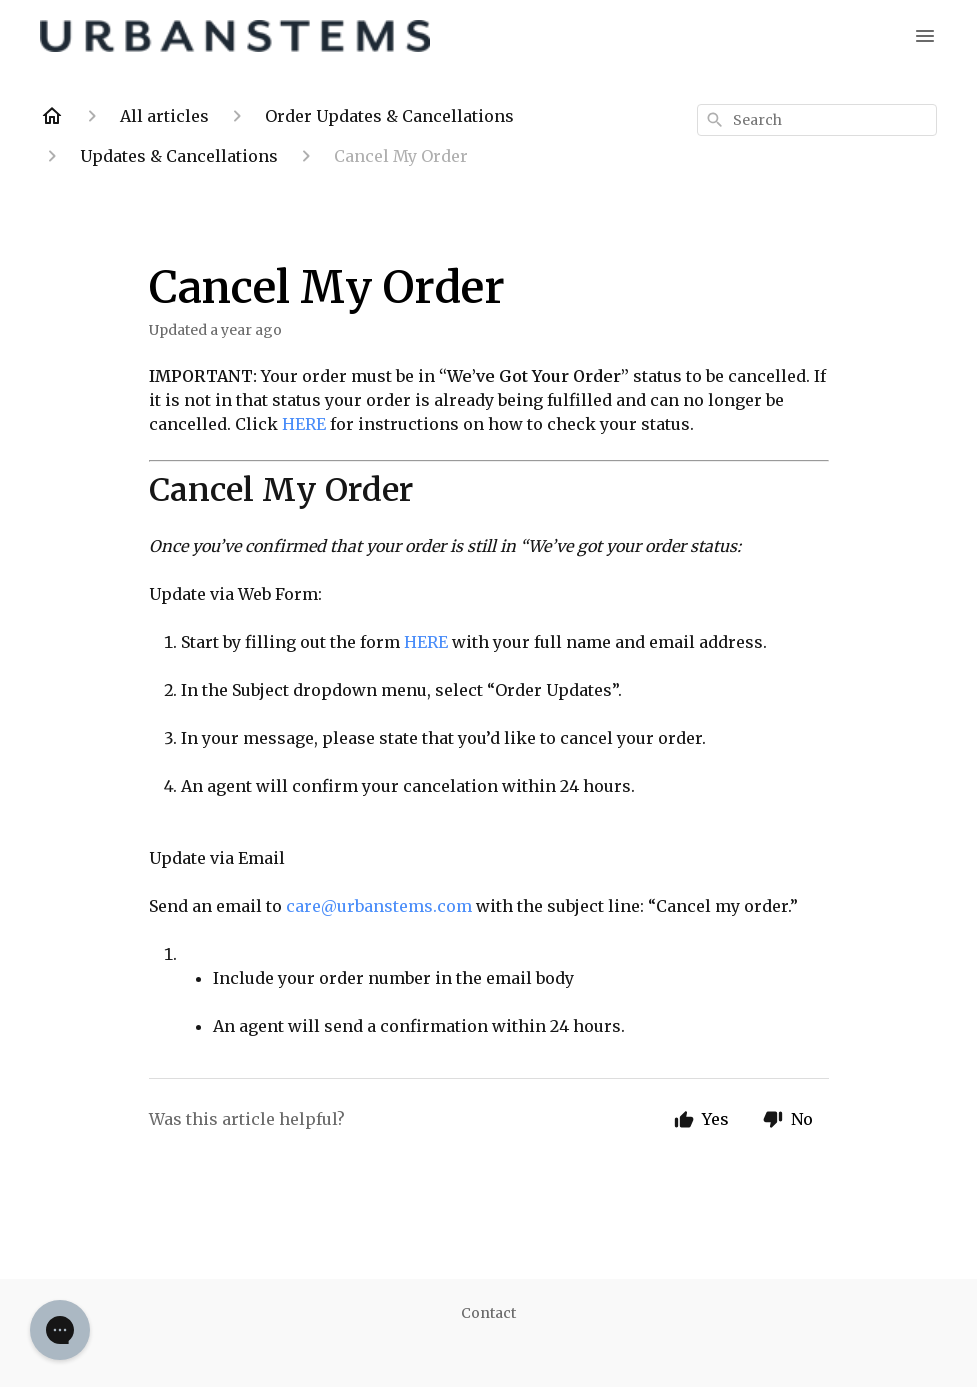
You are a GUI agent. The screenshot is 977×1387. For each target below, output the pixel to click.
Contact (488, 1313)
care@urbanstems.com (379, 906)
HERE (306, 424)
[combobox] (817, 120)
